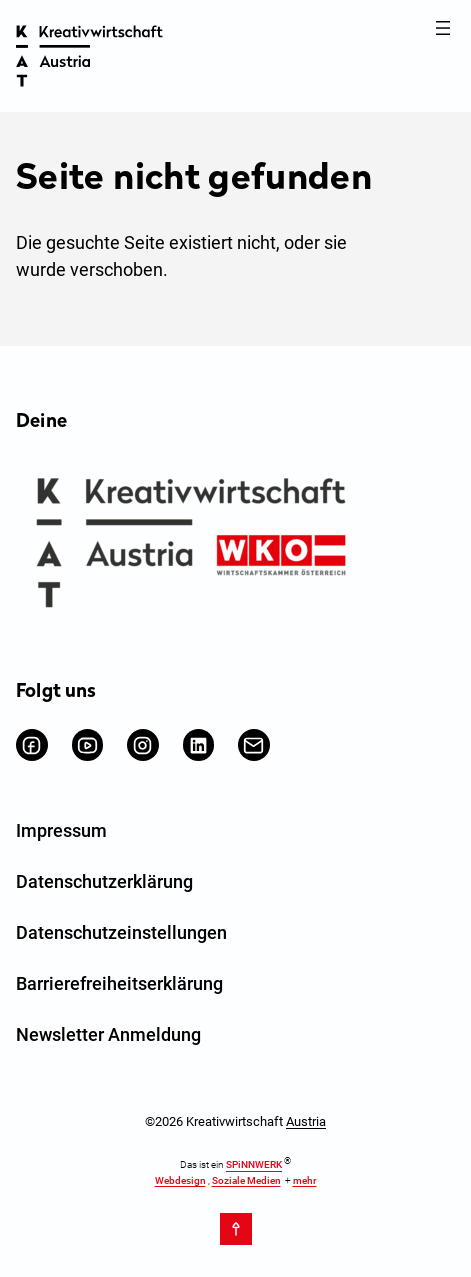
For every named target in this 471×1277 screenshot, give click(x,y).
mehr (305, 1180)
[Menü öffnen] (443, 28)
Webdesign (180, 1180)
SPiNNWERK (254, 1165)
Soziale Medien (246, 1180)
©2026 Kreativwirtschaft (235, 1121)
